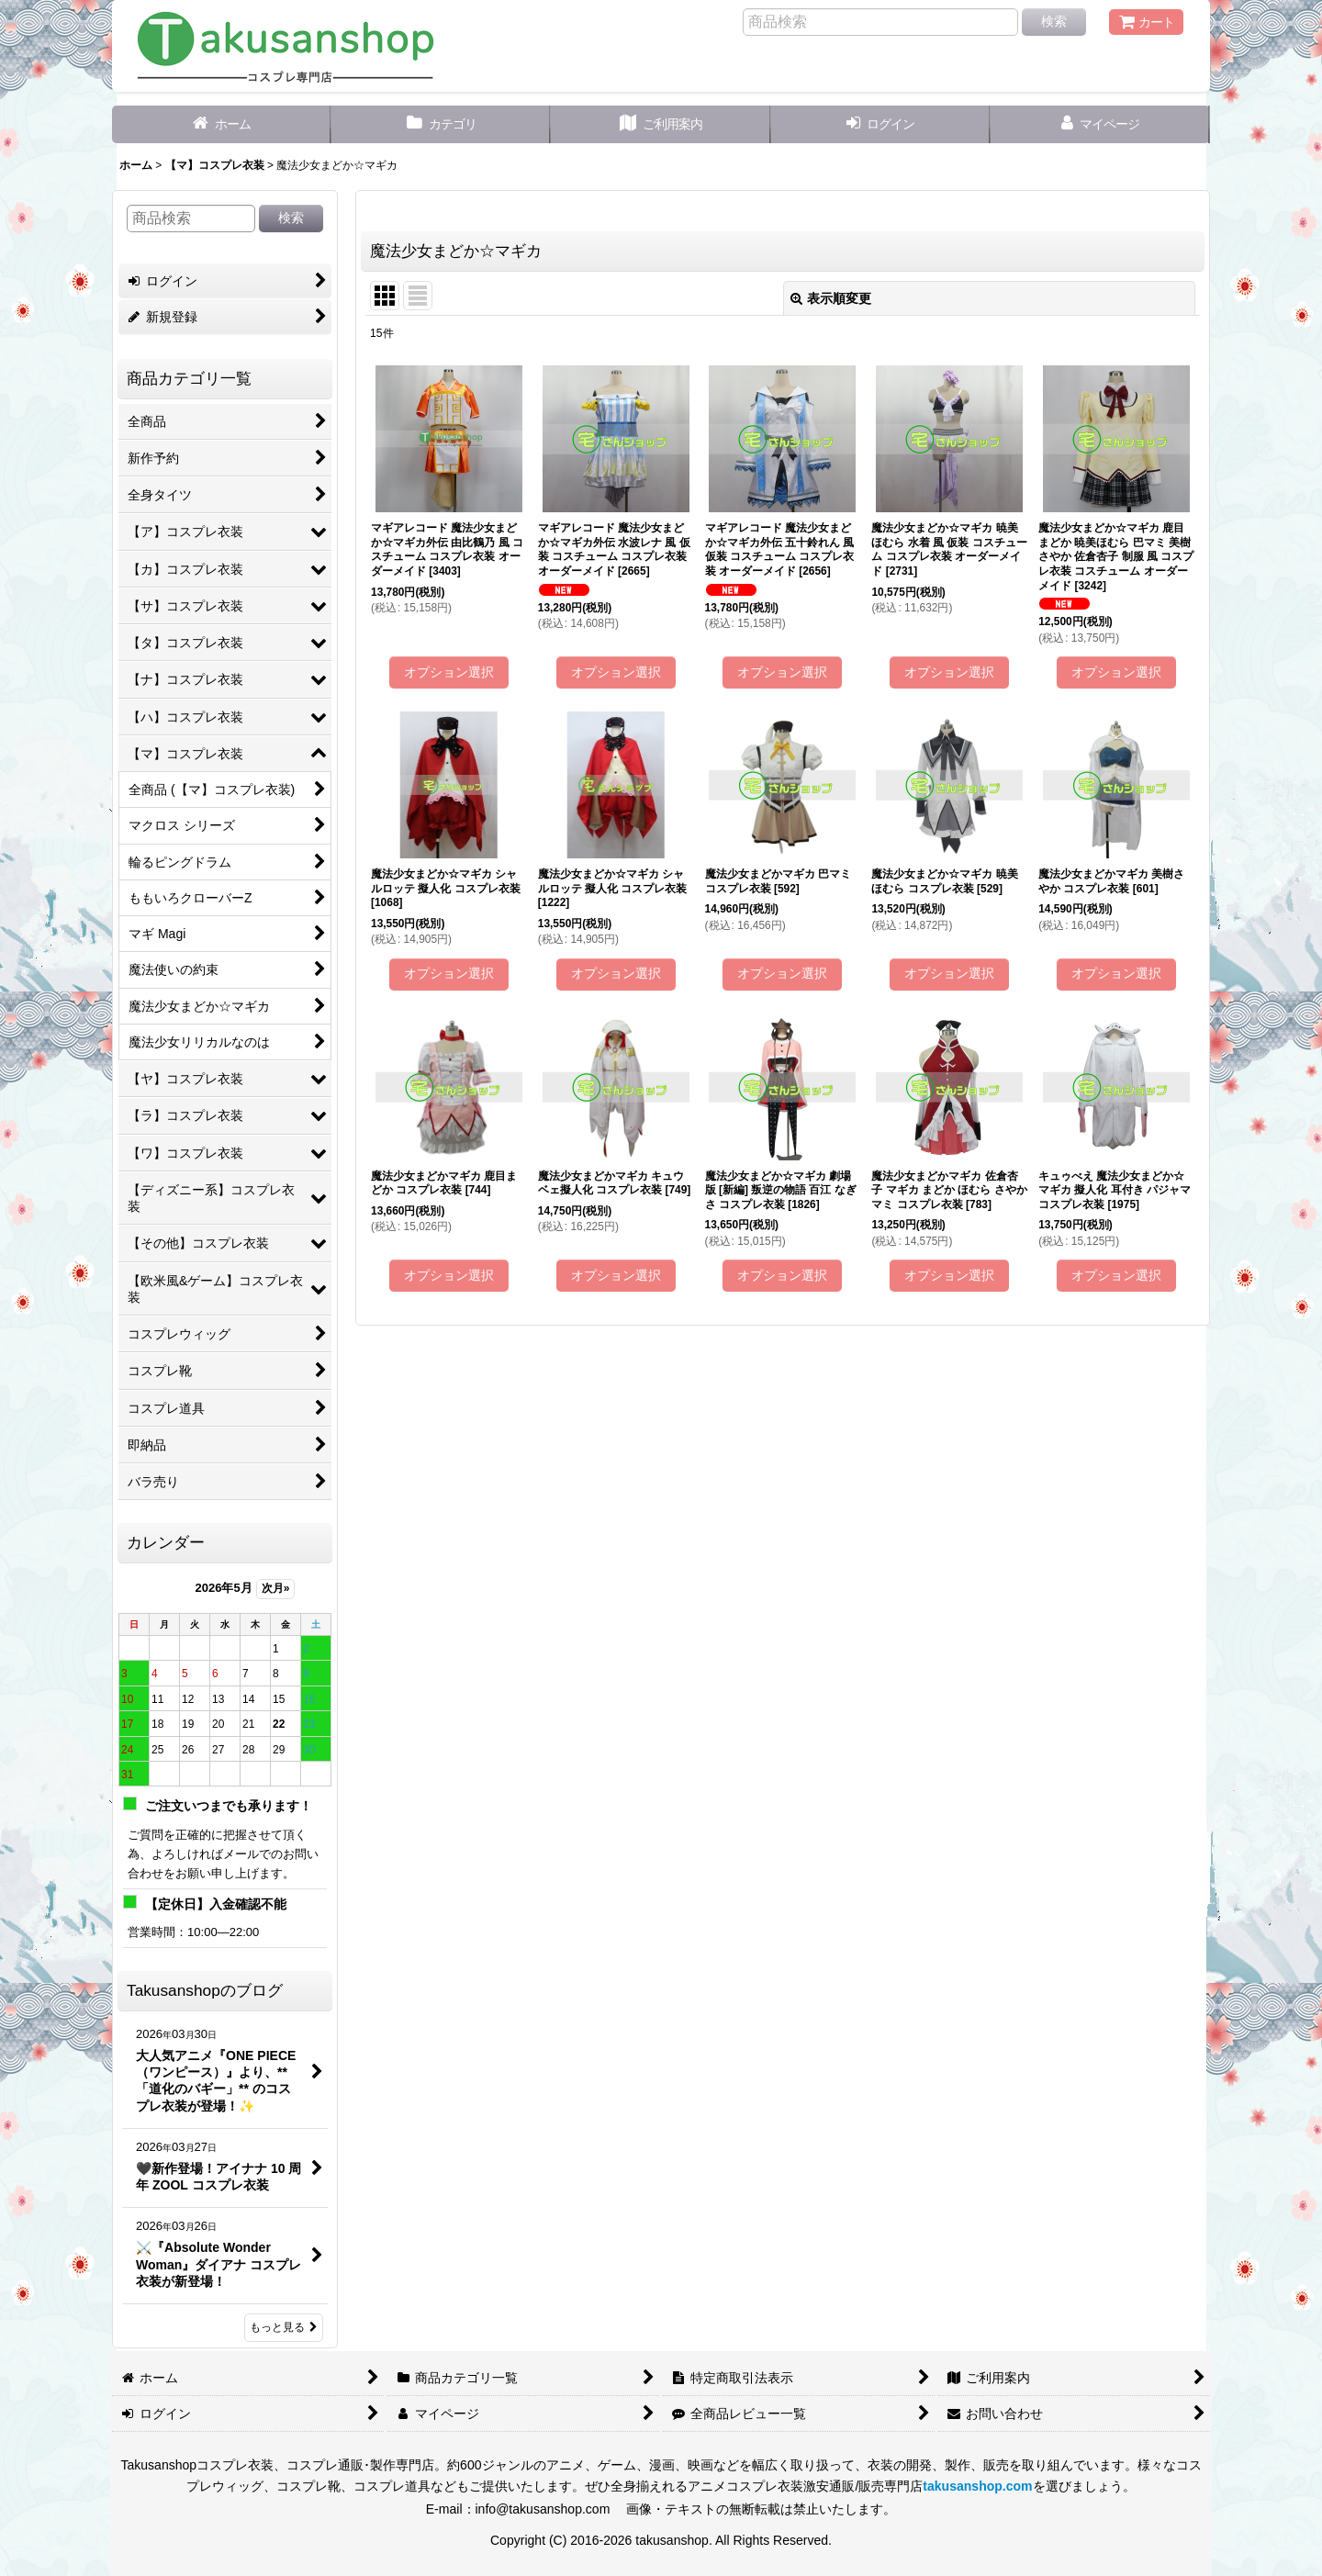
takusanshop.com (977, 2486)
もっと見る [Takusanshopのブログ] (284, 2327)
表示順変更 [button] (830, 298)
